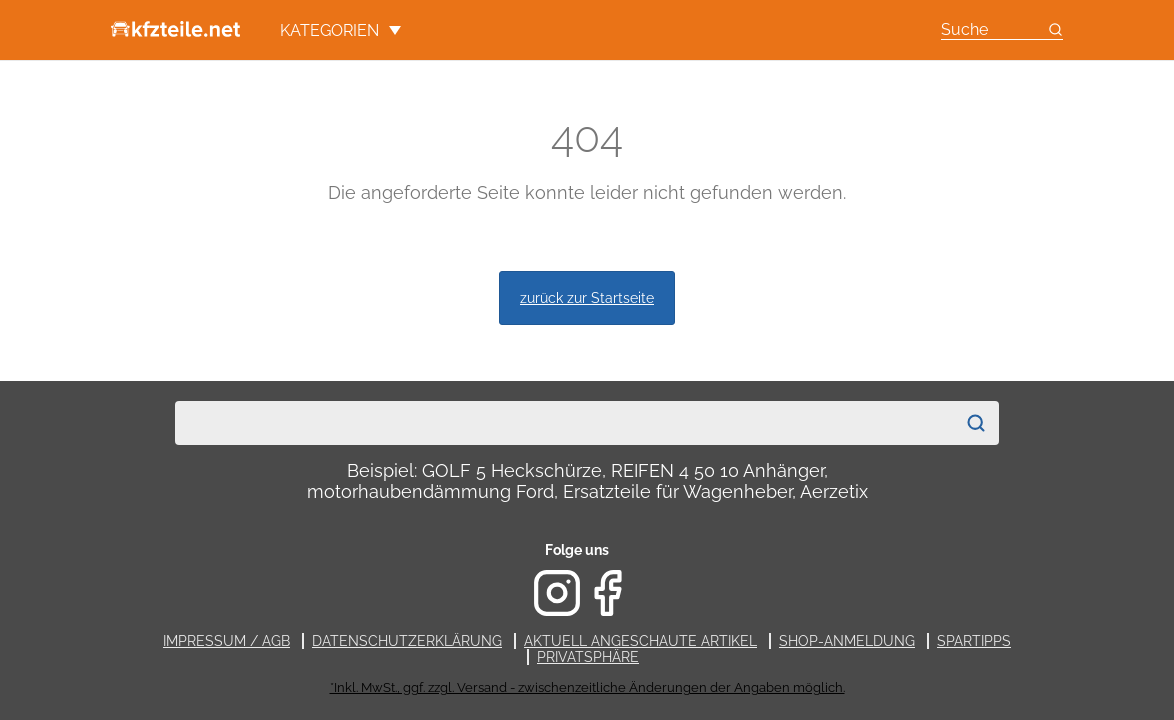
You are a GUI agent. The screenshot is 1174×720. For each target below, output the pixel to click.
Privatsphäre (588, 657)
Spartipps (974, 641)
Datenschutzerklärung (407, 641)
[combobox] (565, 423)
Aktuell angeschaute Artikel (640, 641)
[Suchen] (976, 423)
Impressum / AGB (226, 641)
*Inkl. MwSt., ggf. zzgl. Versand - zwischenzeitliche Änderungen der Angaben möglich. (587, 687)
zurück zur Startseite (587, 297)
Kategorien (340, 30)
